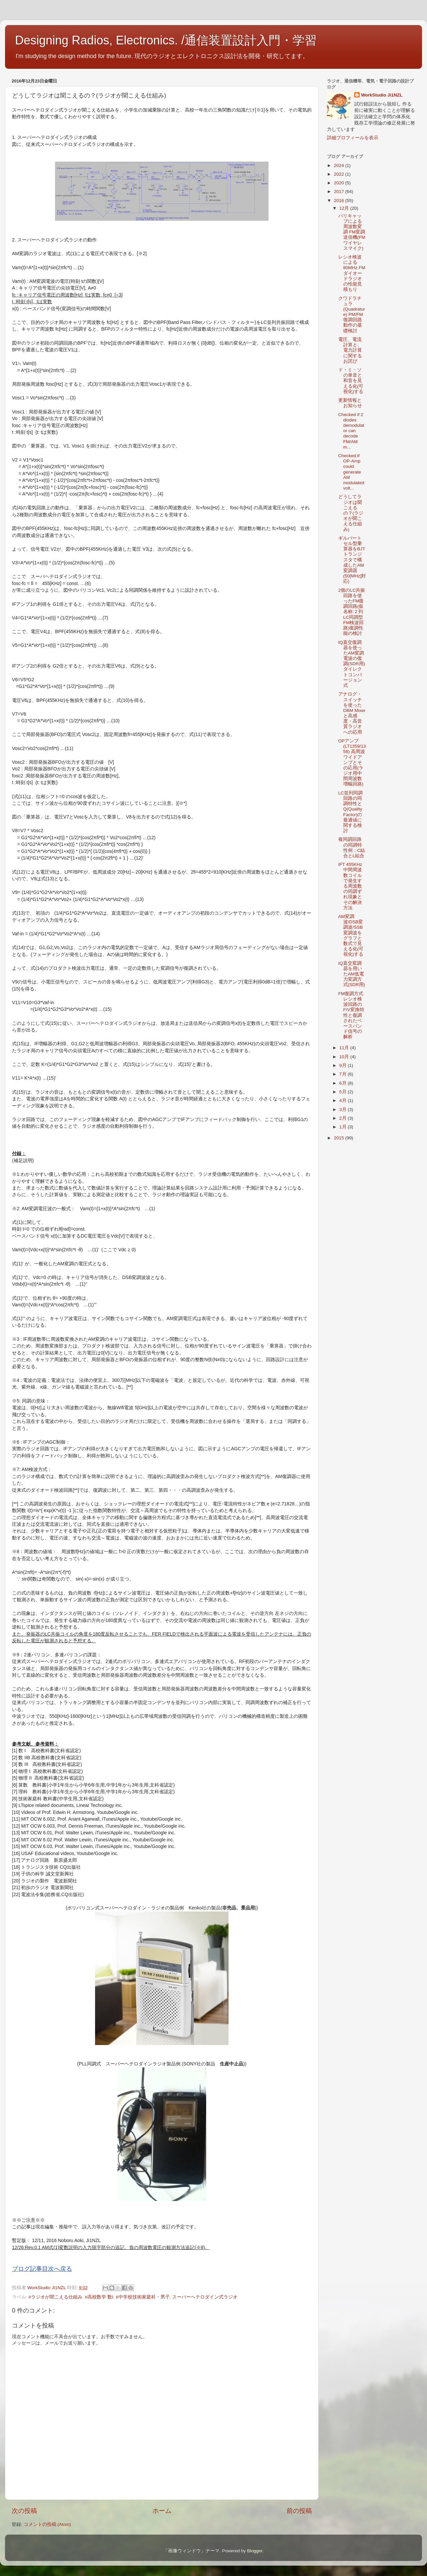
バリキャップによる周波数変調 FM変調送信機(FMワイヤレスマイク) (351, 232)
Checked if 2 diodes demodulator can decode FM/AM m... (351, 430)
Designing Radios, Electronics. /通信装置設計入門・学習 (166, 40)
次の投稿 (24, 2510)
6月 (343, 1083)
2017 (339, 191)
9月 (343, 1065)
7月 (343, 1074)
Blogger (254, 2550)
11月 (344, 1047)
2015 (339, 1137)
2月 (343, 1118)
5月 (343, 1091)
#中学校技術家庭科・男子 (143, 2296)
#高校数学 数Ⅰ (99, 2296)
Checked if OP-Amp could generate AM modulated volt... (351, 472)
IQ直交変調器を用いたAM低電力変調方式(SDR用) (351, 974)
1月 (343, 1126)
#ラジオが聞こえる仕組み (56, 2296)
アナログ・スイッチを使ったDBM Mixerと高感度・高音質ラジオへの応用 (352, 713)
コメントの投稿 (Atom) (47, 2524)
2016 (339, 200)
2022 (339, 174)
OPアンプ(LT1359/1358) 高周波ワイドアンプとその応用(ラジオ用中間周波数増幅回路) (352, 762)
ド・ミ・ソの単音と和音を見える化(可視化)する (351, 380)
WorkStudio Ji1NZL (381, 95)
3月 (343, 1109)
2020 (339, 182)
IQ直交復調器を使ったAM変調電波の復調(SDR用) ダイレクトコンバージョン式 (354, 664)
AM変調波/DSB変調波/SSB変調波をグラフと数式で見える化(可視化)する (351, 935)
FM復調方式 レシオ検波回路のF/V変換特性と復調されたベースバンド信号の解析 (351, 1015)
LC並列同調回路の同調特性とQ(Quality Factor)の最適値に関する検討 (350, 811)
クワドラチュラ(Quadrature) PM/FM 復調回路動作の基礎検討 (351, 314)
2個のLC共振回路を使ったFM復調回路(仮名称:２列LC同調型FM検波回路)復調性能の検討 (351, 612)
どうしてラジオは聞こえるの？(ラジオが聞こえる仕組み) (351, 513)
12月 (344, 208)
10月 (344, 1056)
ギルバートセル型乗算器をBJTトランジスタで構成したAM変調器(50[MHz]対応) (352, 560)
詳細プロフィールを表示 (352, 137)
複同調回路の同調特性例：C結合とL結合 (351, 847)
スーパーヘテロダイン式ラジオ (205, 2296)
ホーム (161, 2510)
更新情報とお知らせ (350, 403)
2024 (339, 165)
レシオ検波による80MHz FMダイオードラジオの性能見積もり (351, 273)
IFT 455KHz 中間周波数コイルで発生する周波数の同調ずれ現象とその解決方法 (350, 886)
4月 (343, 1100)
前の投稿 (299, 2510)
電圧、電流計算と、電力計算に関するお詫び (350, 350)
